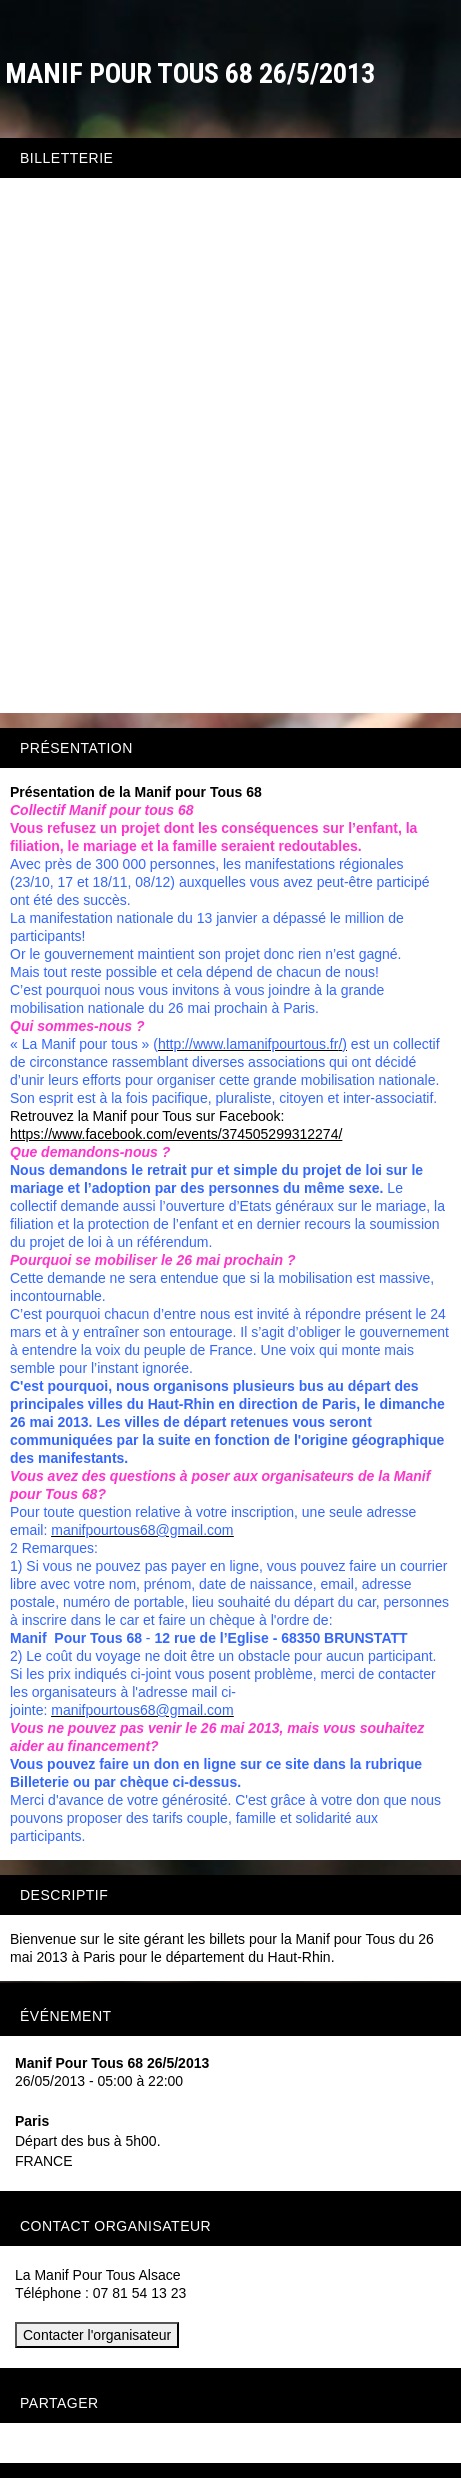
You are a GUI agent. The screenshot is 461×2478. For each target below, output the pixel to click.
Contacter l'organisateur (97, 2335)
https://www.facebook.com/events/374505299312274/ (176, 1134)
